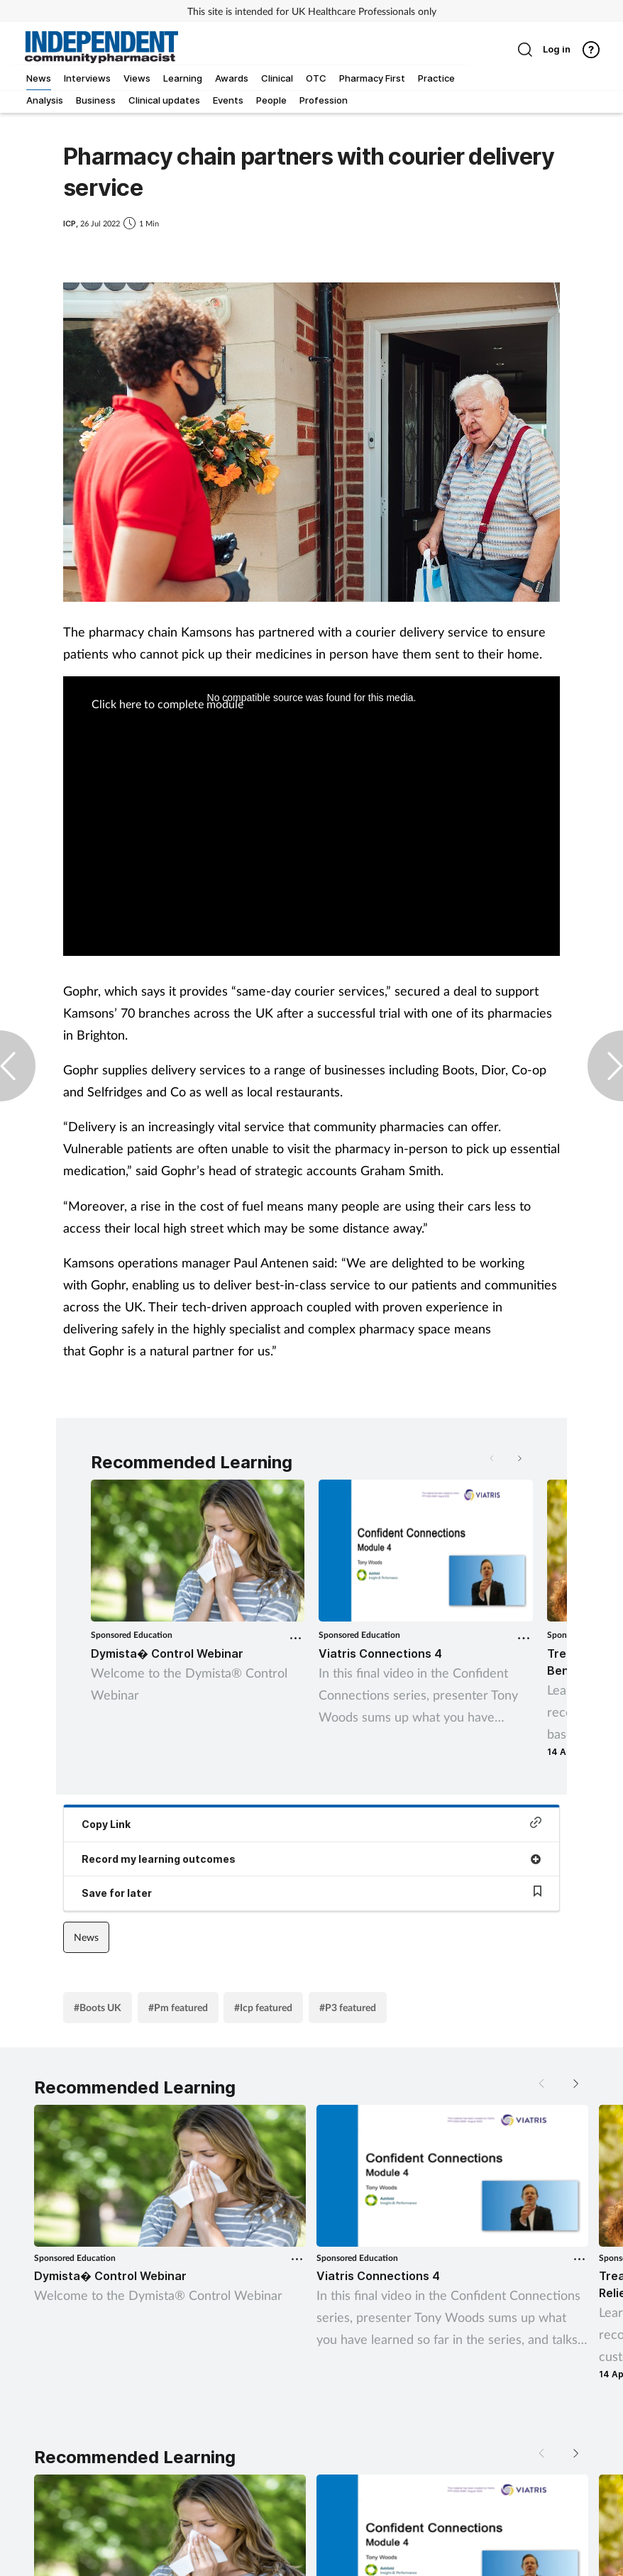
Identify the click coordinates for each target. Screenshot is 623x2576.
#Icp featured (263, 2007)
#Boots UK (97, 2007)
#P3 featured (347, 2007)
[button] (519, 1458)
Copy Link (311, 1823)
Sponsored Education (131, 1634)
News (86, 1937)
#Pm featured (178, 2007)
